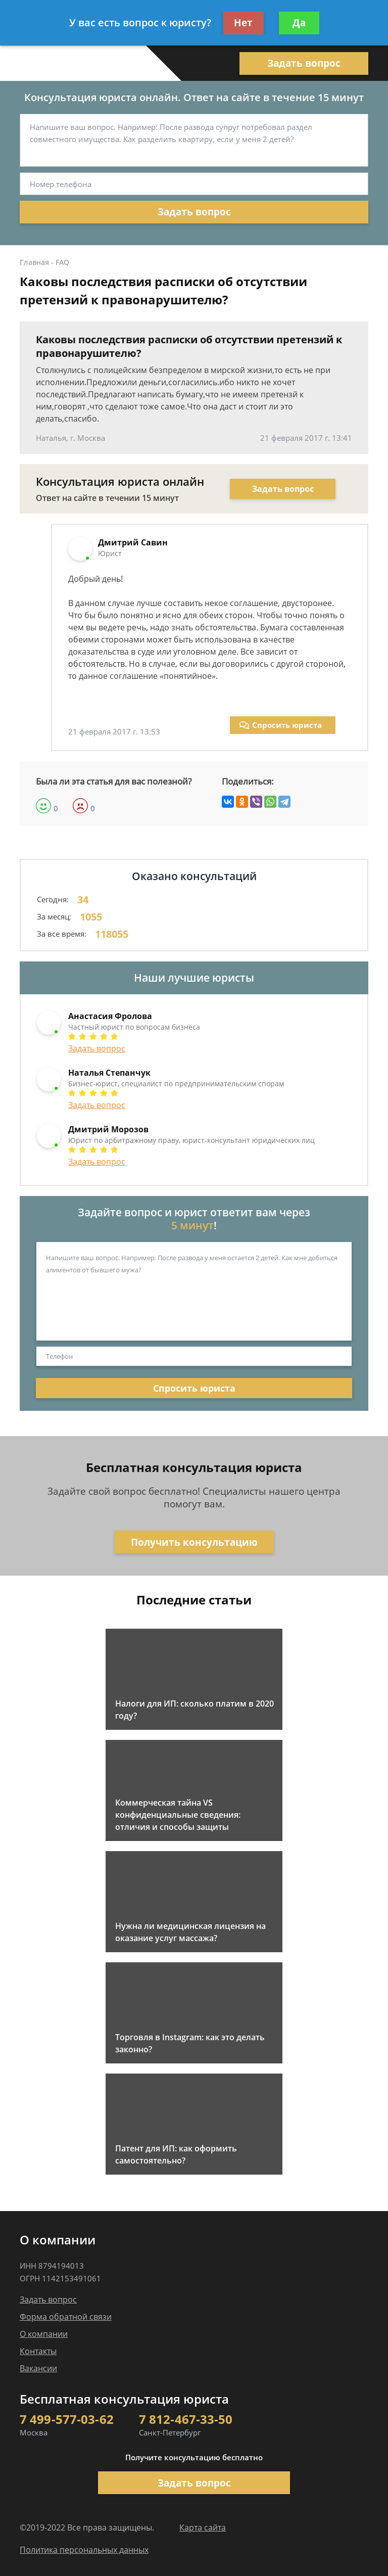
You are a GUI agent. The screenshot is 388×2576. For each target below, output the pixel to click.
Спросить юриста (280, 725)
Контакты (38, 2351)
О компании (44, 2333)
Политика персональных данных (84, 2549)
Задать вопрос (304, 63)
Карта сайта (202, 2527)
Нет (243, 22)
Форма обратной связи (66, 2316)
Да (299, 22)
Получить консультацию (194, 1542)
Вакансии (38, 2368)
